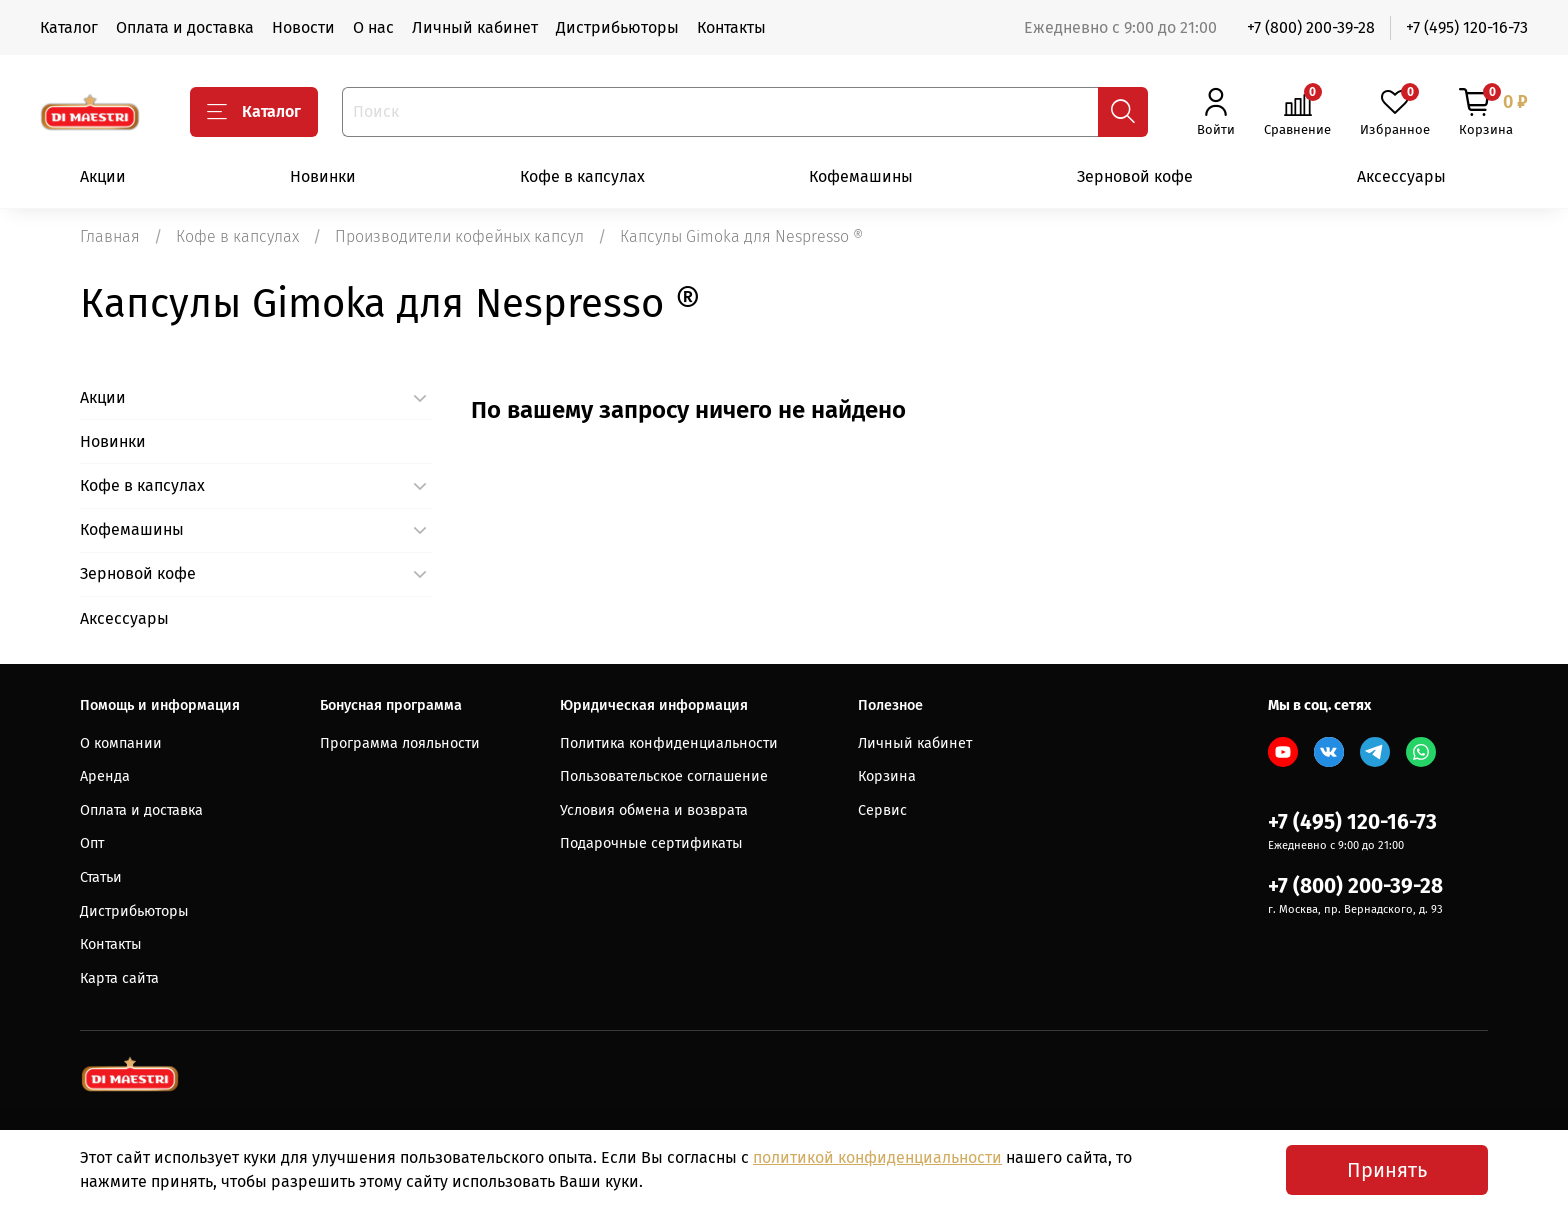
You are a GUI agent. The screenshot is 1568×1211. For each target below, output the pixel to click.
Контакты (731, 27)
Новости (303, 27)
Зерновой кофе (1135, 176)
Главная (110, 236)
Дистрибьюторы (617, 27)
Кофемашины (861, 176)
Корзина (887, 776)
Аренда (105, 776)
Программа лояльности (400, 743)
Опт (92, 843)
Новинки (323, 176)
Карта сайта (119, 978)
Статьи (101, 877)
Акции (103, 176)
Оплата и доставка (185, 27)
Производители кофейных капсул (459, 236)
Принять (1387, 1170)
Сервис (882, 810)
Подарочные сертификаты (651, 843)
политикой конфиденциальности (877, 1157)
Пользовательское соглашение (664, 776)
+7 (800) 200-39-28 (1311, 27)
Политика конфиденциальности (669, 743)
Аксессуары (1401, 176)
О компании (121, 743)
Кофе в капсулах (582, 176)
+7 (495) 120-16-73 (1467, 27)
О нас (373, 27)
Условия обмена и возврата (654, 810)
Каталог (69, 27)
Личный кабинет (475, 27)
